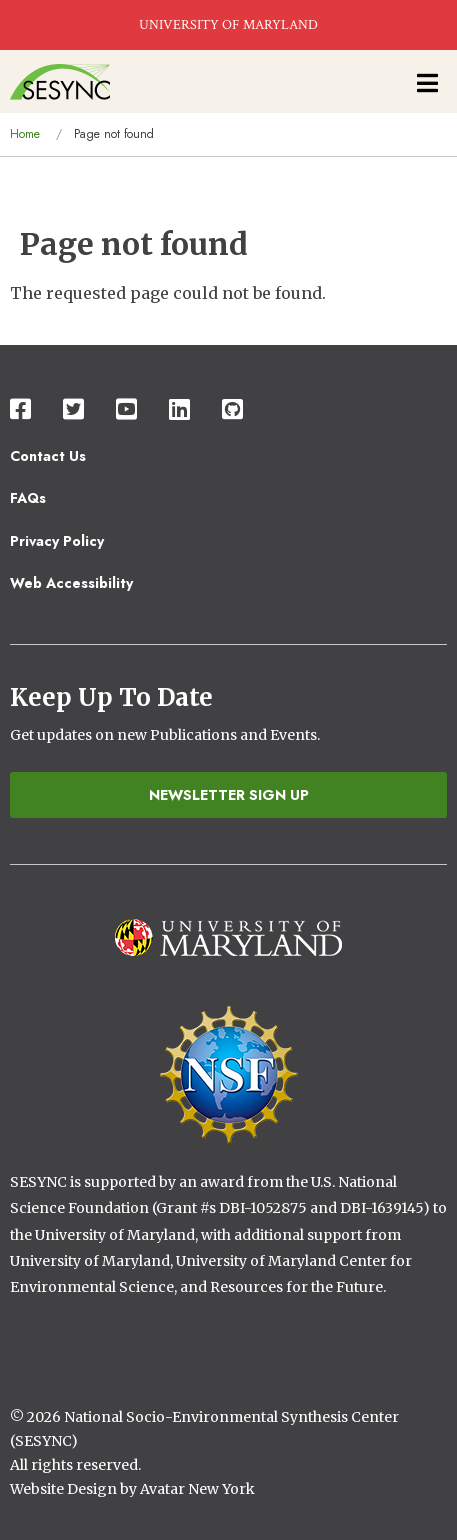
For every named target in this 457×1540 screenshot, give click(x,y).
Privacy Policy (57, 541)
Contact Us (48, 456)
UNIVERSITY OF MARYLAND (228, 25)
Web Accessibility (71, 583)
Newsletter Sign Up (229, 795)
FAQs (28, 498)
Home (25, 134)
